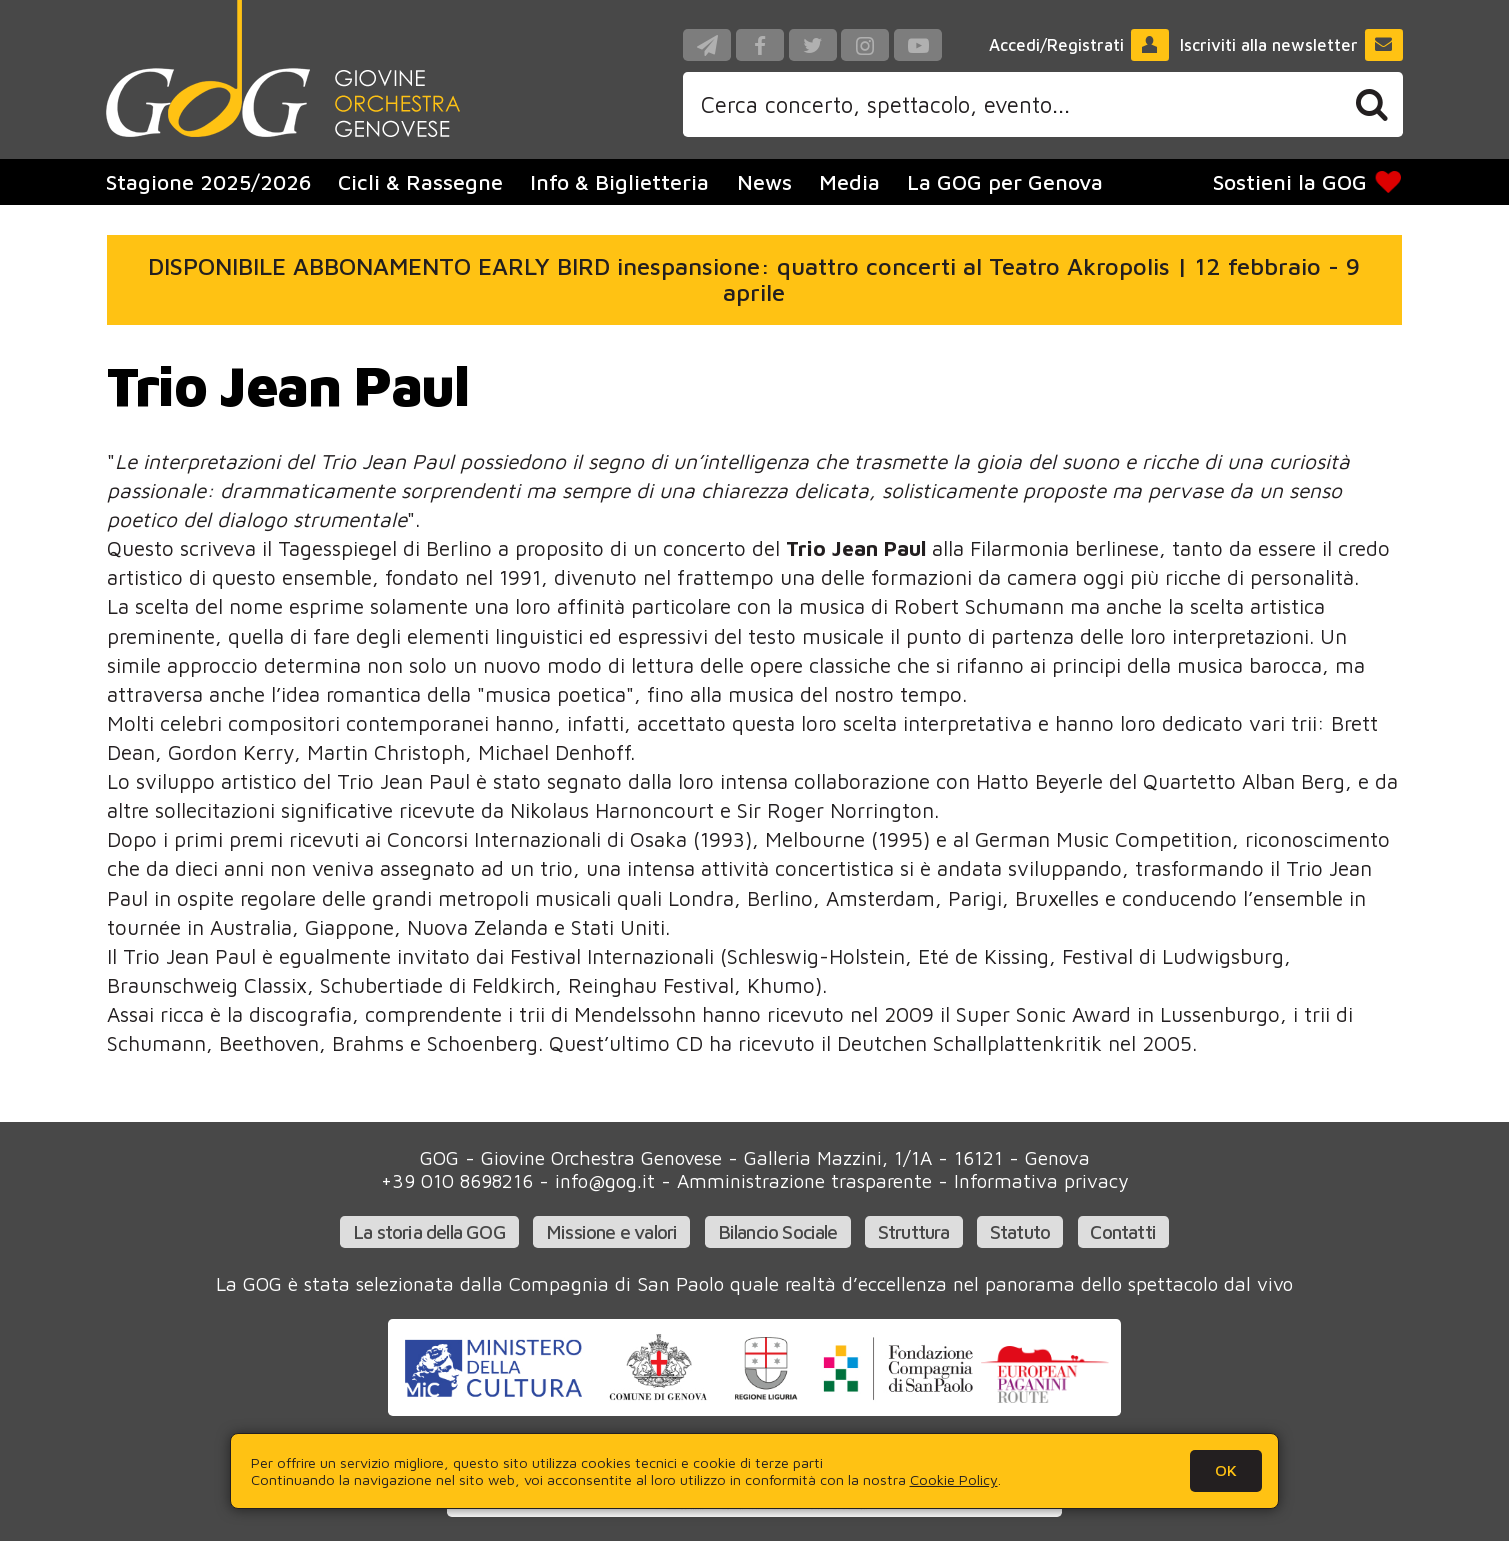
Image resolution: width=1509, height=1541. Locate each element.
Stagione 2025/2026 (208, 182)
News (764, 182)
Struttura (914, 1231)
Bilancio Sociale (778, 1231)
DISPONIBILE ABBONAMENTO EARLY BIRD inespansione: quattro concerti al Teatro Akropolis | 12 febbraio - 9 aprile (754, 279)
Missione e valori (611, 1231)
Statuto (1020, 1231)
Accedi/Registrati (1079, 45)
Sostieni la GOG (1308, 182)
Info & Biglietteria (619, 182)
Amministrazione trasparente (804, 1180)
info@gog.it (605, 1180)
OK (1226, 1470)
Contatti (1123, 1231)
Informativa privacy (1041, 1180)
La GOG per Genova (1005, 182)
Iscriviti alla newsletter (1291, 45)
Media (849, 182)
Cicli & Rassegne (420, 182)
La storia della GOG (429, 1231)
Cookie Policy (954, 1479)
